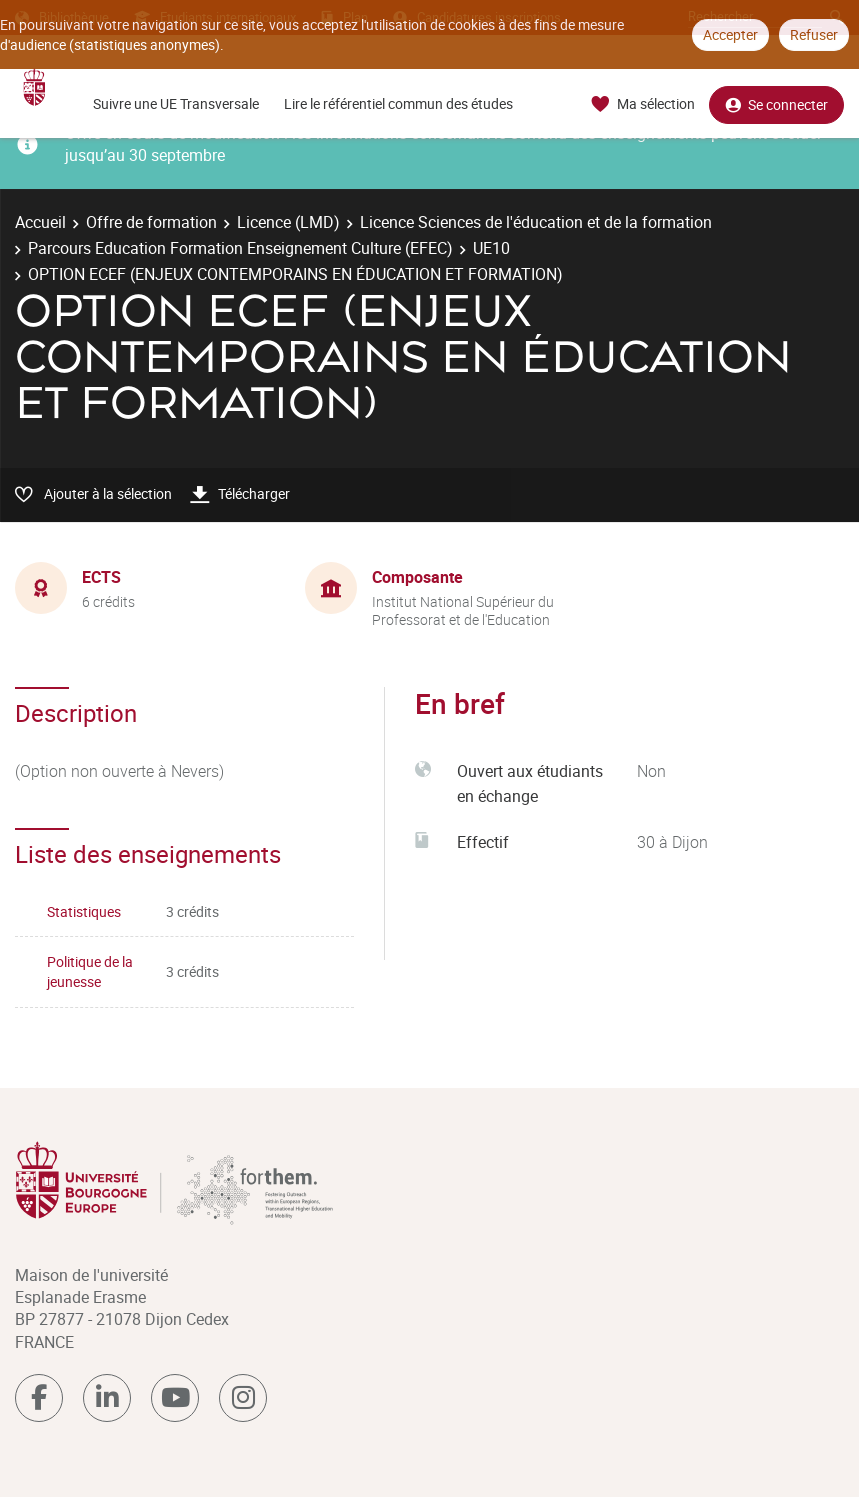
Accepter (730, 34)
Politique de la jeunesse (90, 971)
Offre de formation (151, 222)
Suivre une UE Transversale (176, 103)
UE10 (491, 248)
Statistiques (84, 911)
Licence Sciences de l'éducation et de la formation (536, 222)
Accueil (40, 222)
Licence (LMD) (288, 222)
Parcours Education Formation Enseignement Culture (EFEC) (240, 248)
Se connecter (776, 104)
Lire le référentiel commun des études (398, 103)
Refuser (814, 34)
